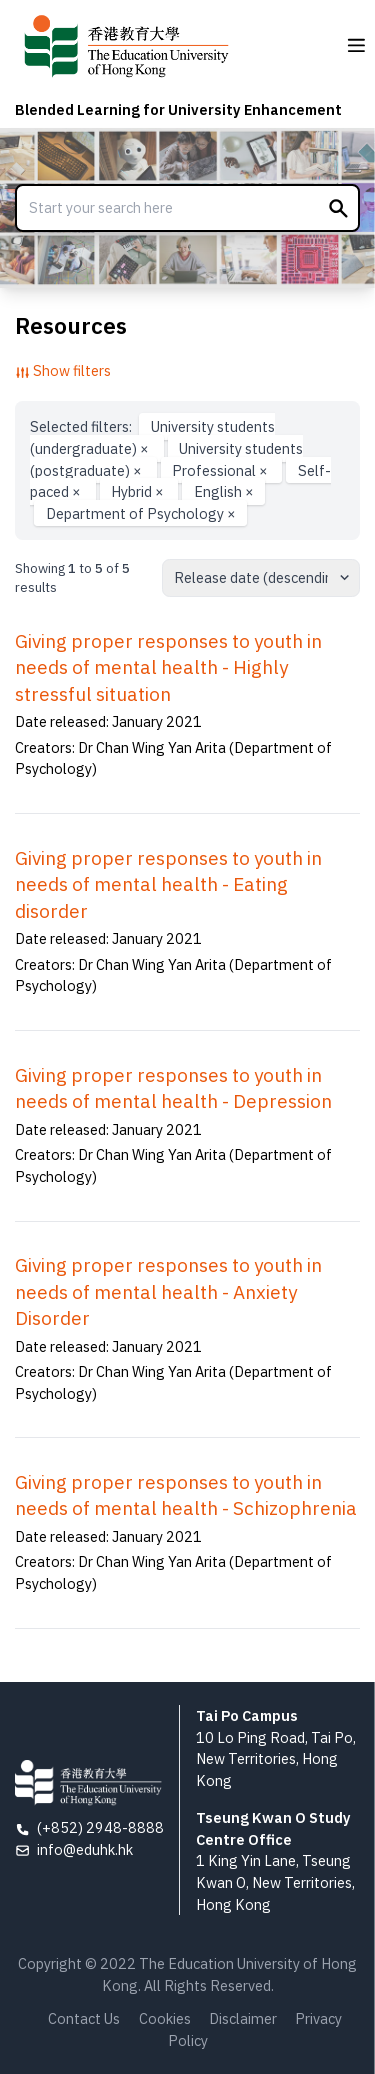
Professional (221, 469)
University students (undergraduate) (152, 437)
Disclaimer (243, 2018)
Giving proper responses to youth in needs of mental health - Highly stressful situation (168, 667)
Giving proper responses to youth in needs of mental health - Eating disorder (168, 884)
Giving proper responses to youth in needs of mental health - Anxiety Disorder (168, 1291)
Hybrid (139, 491)
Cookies (165, 2018)
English (224, 491)
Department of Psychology (141, 513)
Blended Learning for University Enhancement (178, 109)
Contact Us (84, 2018)
